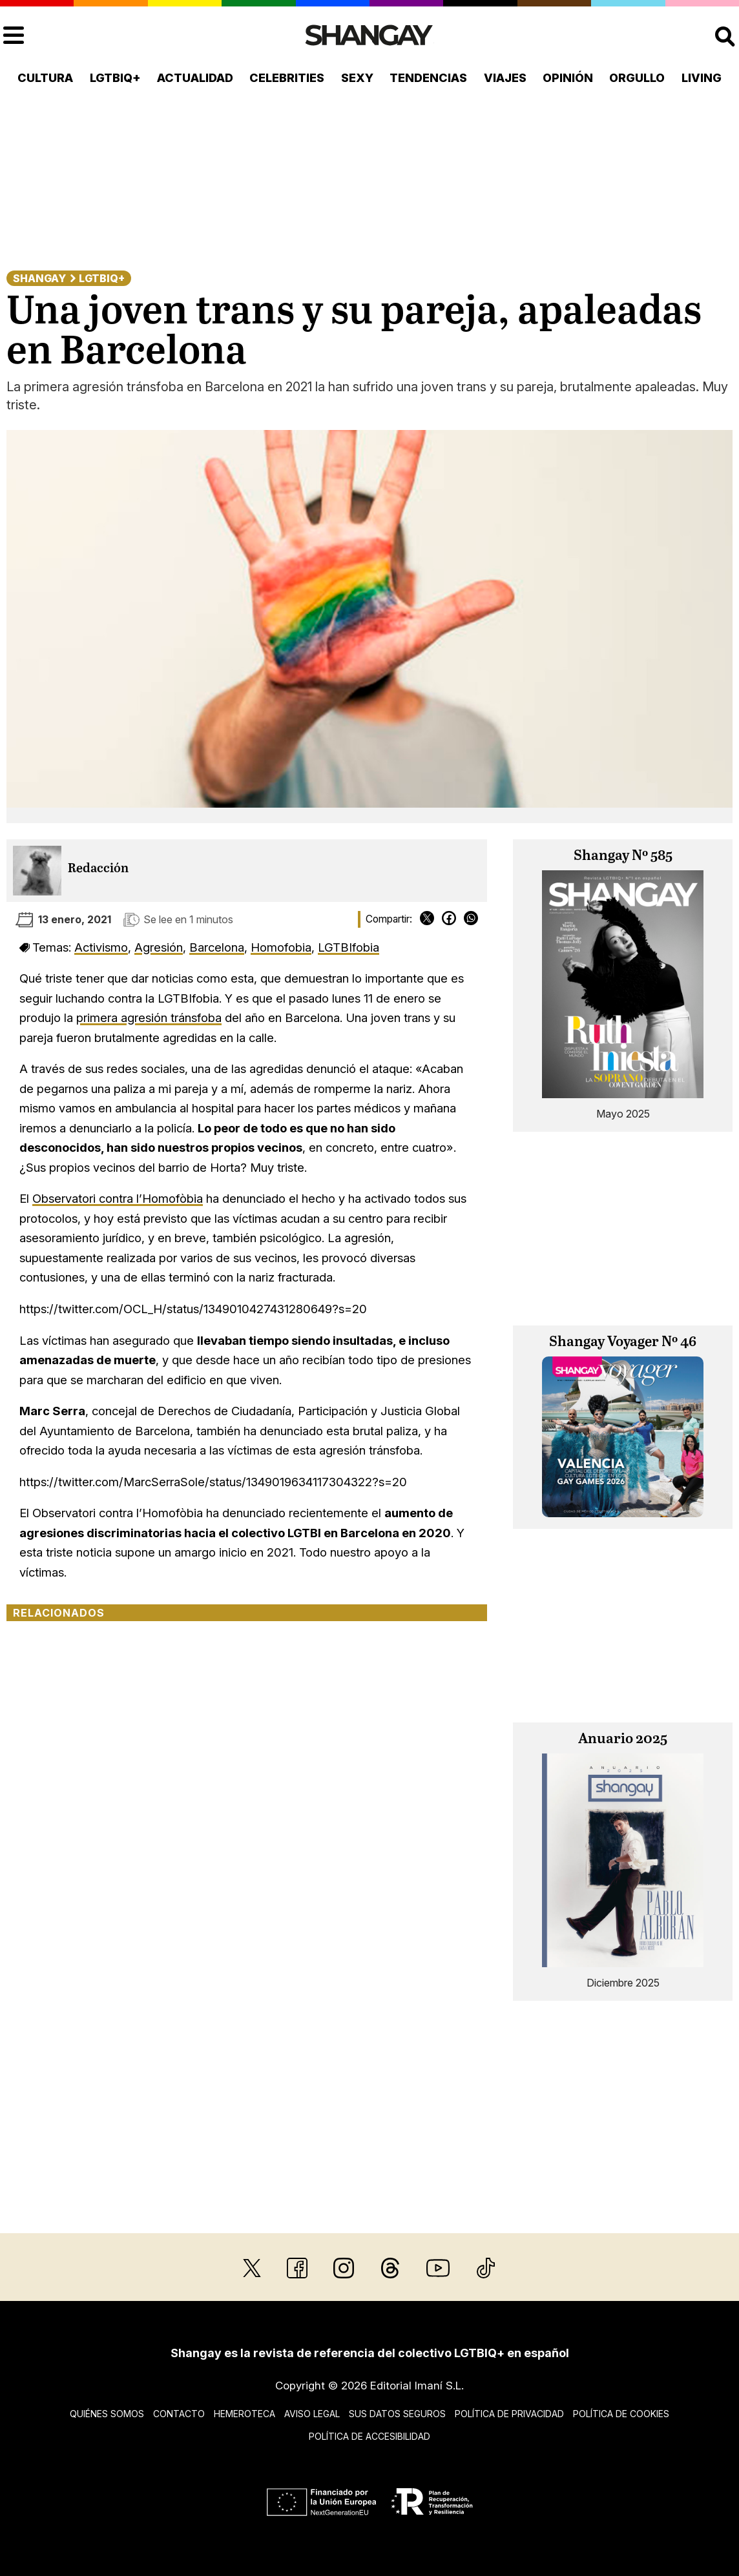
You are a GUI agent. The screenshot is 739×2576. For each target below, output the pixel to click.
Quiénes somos (107, 2413)
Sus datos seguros (397, 2413)
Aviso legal (312, 2413)
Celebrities (286, 78)
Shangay (39, 278)
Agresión (158, 947)
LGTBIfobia (348, 947)
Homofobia (281, 947)
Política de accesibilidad (369, 2436)
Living (702, 78)
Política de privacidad (509, 2413)
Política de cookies (621, 2413)
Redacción (98, 868)
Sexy (357, 78)
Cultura (45, 78)
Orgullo (637, 78)
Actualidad (195, 78)
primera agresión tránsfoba (149, 1017)
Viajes (505, 78)
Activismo (101, 947)
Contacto (179, 2413)
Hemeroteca (244, 2413)
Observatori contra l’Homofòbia (117, 1198)
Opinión (568, 78)
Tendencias (428, 78)
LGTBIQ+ (115, 78)
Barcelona (216, 947)
